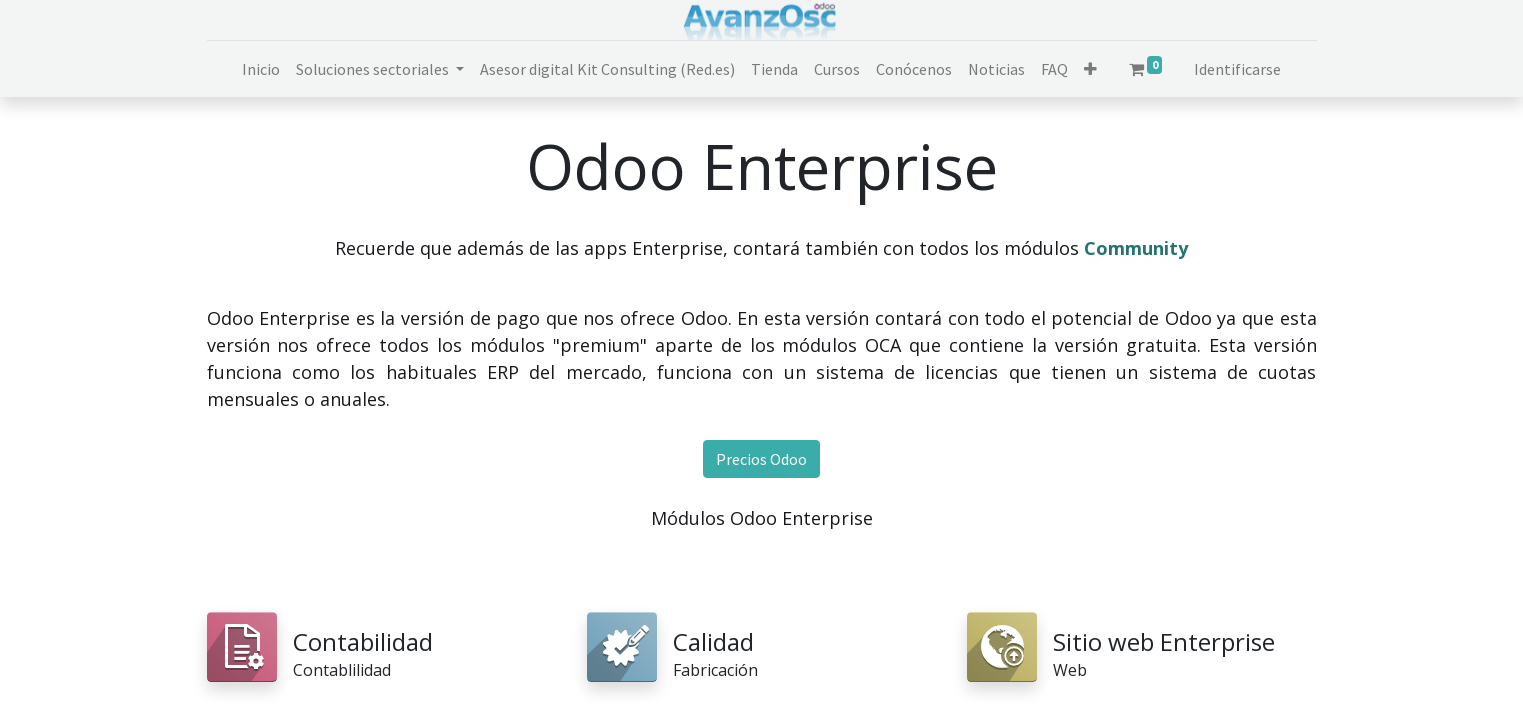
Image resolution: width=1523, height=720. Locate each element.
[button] (1090, 69)
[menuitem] (261, 69)
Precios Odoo (761, 459)
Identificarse (1237, 69)
